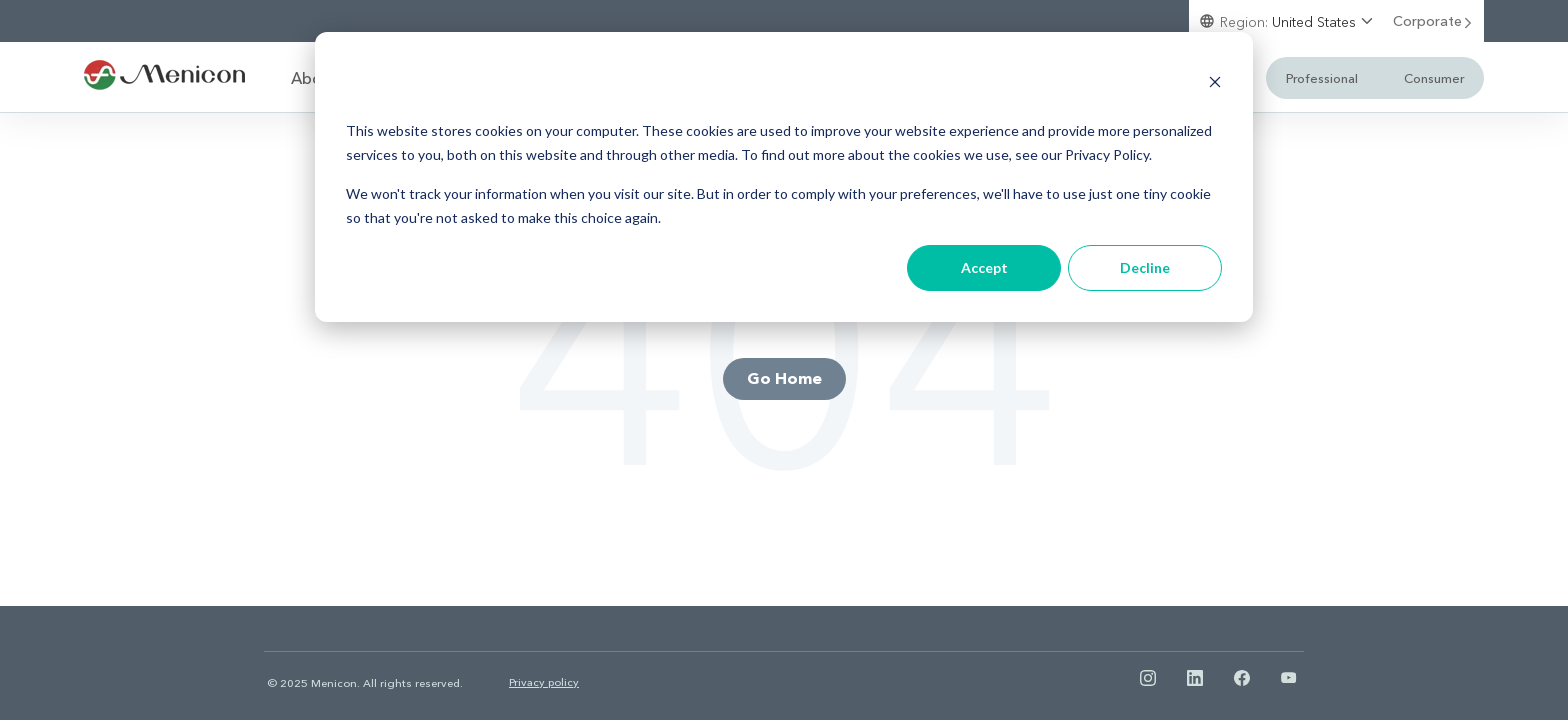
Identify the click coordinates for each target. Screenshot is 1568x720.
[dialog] (784, 177)
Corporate (1433, 20)
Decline (1145, 267)
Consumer (1434, 77)
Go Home (784, 377)
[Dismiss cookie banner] (1215, 84)
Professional (1322, 77)
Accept (984, 267)
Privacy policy (544, 681)
